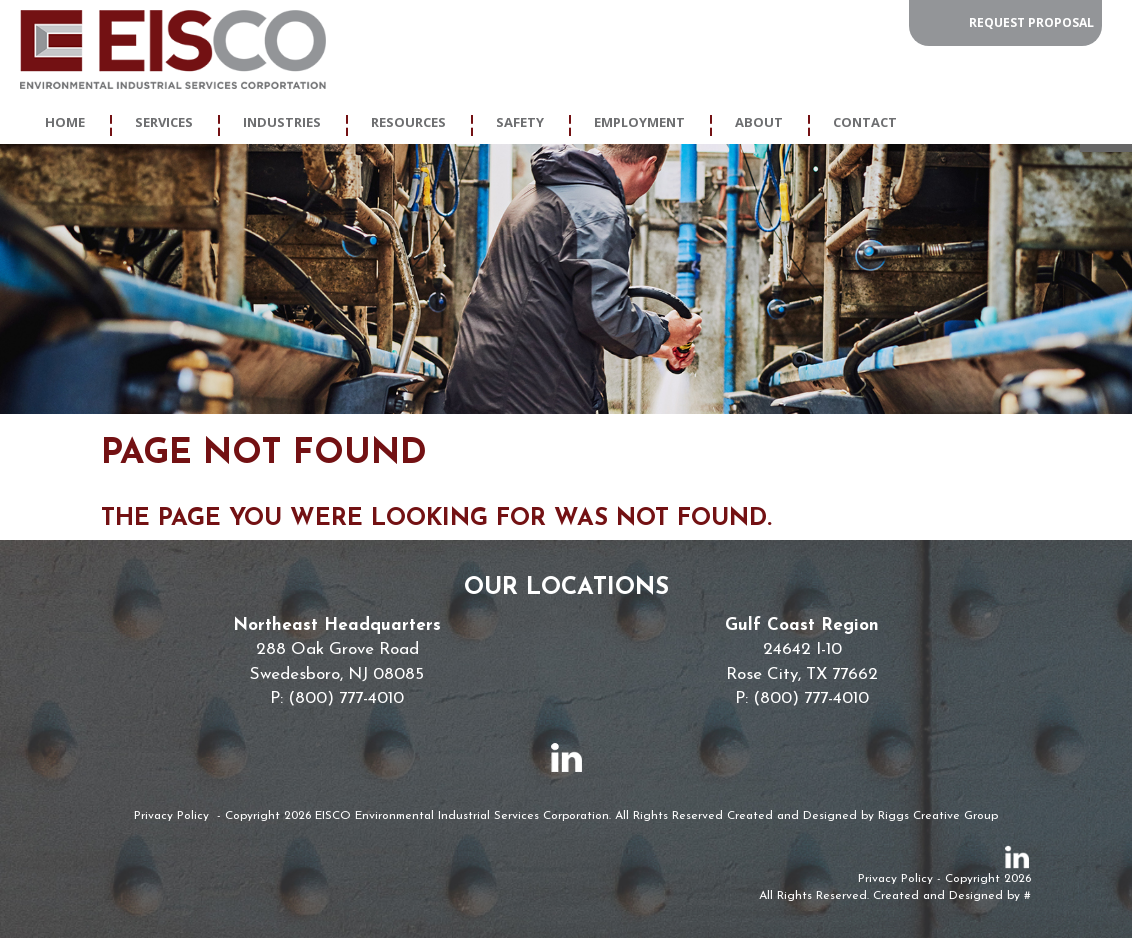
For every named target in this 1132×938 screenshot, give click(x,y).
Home (65, 122)
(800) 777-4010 (346, 698)
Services (164, 122)
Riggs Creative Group (938, 816)
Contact (865, 122)
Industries (282, 122)
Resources (408, 122)
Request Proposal (1031, 22)
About (759, 122)
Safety (520, 122)
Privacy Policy (171, 816)
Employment (639, 122)
